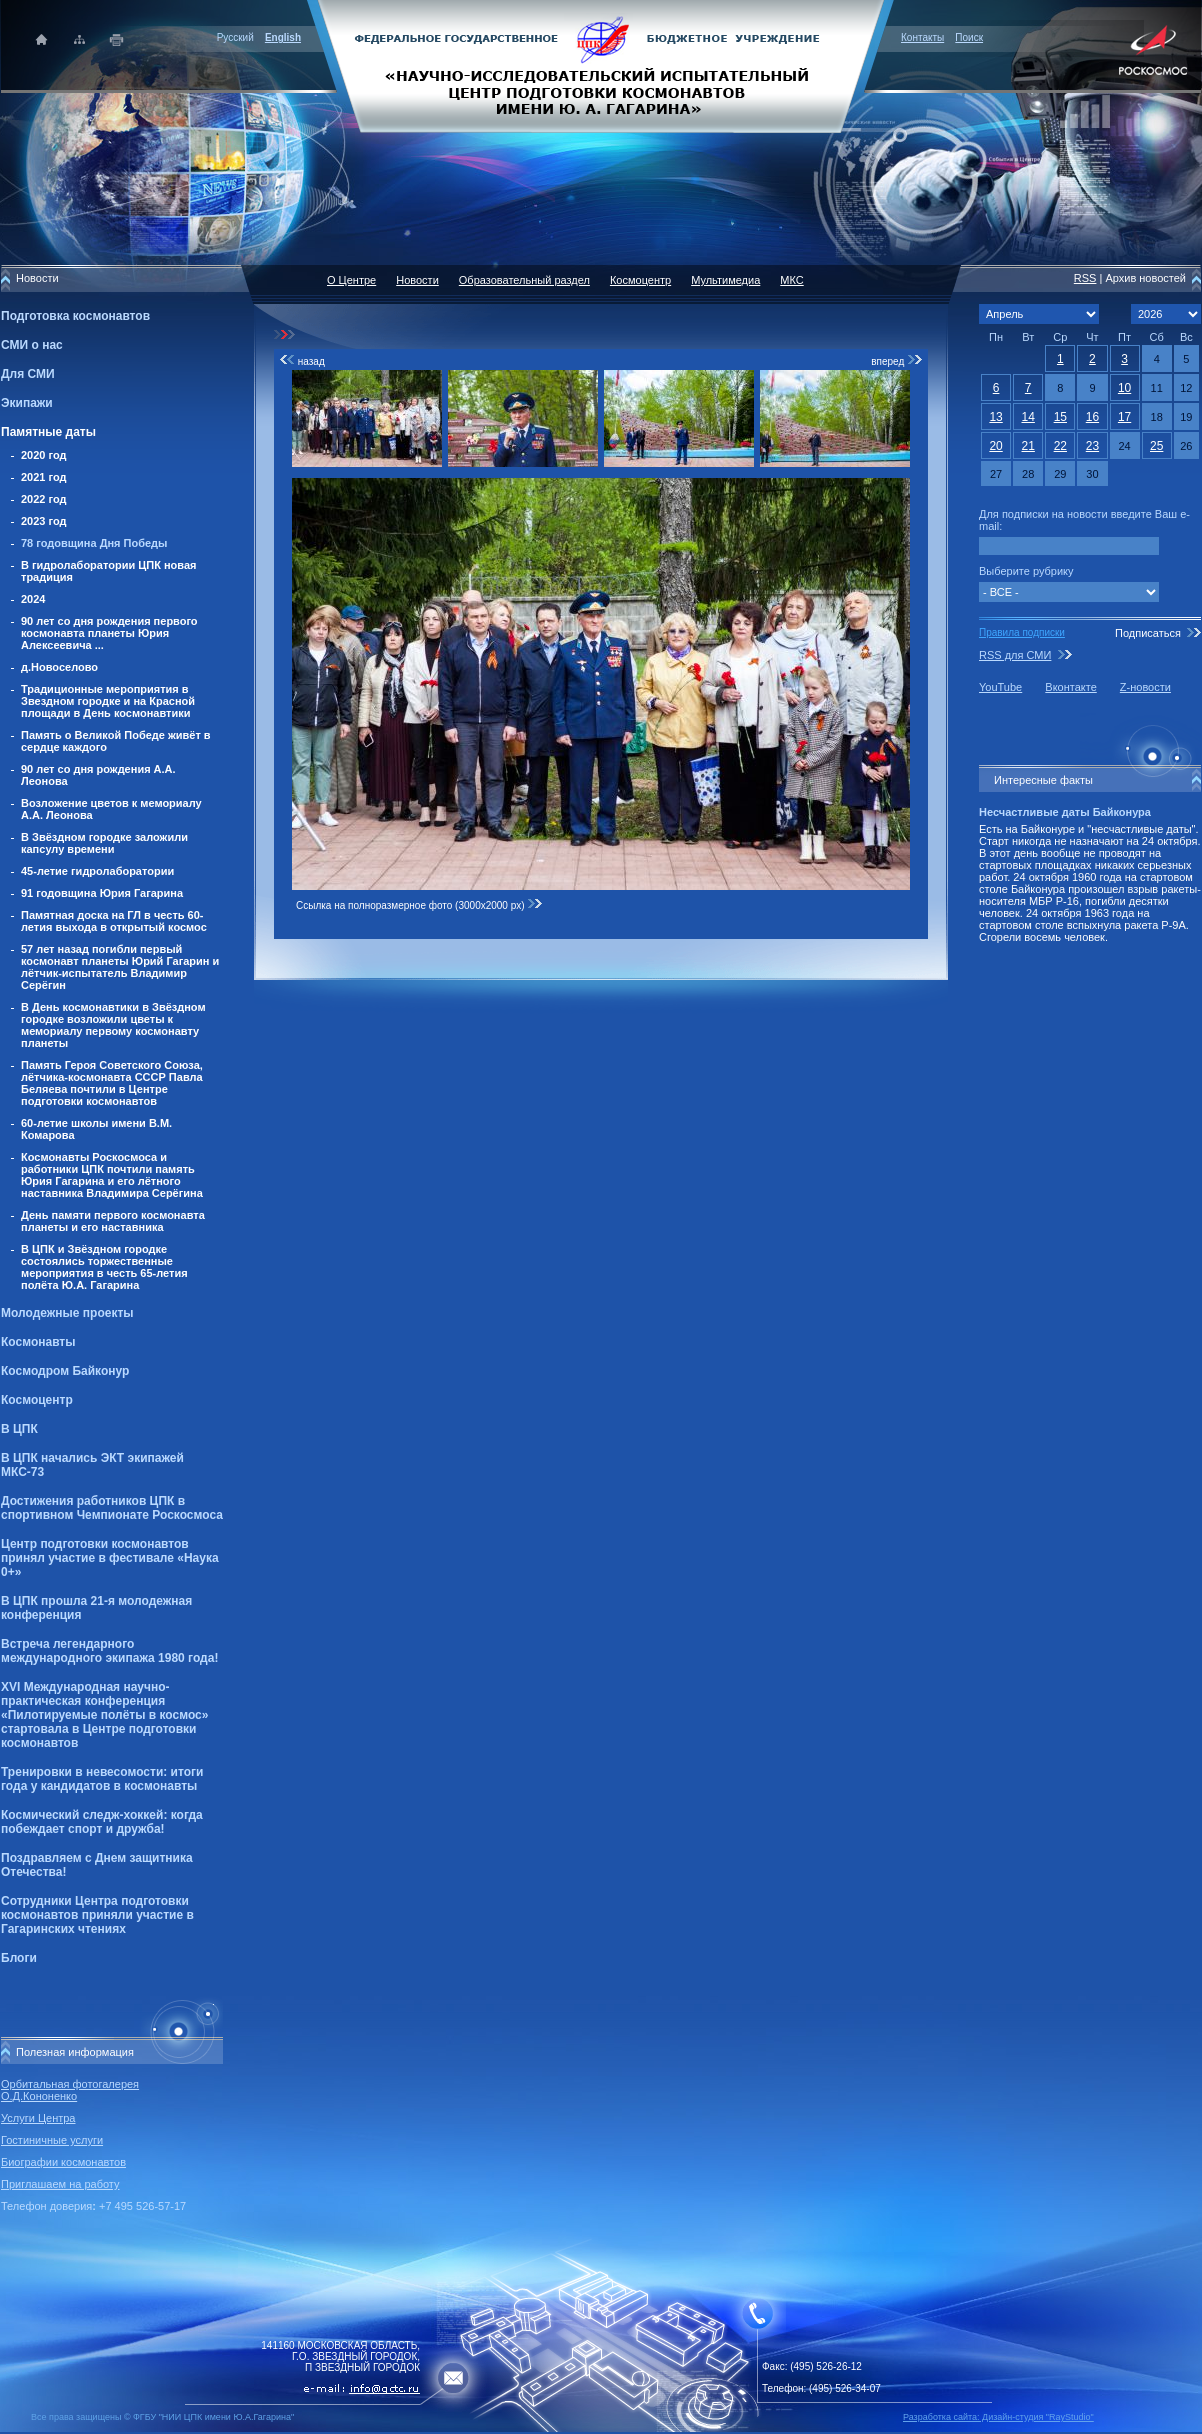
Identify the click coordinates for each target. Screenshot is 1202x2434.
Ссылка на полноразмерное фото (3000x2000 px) (419, 905)
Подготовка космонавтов (75, 316)
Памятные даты (48, 432)
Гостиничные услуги (52, 2140)
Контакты (922, 37)
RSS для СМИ (1015, 655)
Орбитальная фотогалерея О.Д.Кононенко (70, 2090)
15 (1060, 417)
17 (1124, 417)
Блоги (19, 1958)
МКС (791, 280)
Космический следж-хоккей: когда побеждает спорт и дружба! (102, 1822)
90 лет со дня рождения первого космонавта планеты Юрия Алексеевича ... (109, 633)
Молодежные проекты (67, 1313)
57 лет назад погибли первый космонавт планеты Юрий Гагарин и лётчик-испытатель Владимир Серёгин (120, 967)
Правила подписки (1022, 632)
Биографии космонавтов (63, 2162)
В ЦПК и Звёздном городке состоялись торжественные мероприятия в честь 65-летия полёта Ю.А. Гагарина (104, 1267)
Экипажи (27, 403)
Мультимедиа (725, 280)
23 (1092, 446)
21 (1028, 446)
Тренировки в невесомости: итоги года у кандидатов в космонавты (102, 1779)
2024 (33, 599)
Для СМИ (28, 374)
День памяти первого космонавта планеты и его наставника (113, 1221)
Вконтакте (1070, 687)
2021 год (44, 477)
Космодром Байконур (65, 1371)
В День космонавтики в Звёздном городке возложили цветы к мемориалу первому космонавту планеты (113, 1025)
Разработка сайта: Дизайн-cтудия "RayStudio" (998, 2417)
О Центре (351, 280)
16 (1092, 417)
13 (995, 417)
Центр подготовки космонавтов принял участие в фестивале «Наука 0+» (110, 1558)
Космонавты (38, 1342)
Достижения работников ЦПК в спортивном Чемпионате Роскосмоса (112, 1508)
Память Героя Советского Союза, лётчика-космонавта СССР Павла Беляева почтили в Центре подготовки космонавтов (112, 1083)
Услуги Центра (38, 2118)
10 (1124, 388)
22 (1060, 446)
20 (995, 446)
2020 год (44, 455)
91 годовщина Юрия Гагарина (102, 893)
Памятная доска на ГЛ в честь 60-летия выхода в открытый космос (114, 921)
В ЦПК (19, 1429)
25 (1156, 446)
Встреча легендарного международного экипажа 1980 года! (109, 1651)
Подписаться (1148, 633)
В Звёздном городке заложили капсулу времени (104, 843)
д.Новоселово (59, 667)
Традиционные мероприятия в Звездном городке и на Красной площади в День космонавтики (108, 701)
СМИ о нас (32, 345)
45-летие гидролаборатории (97, 871)
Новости (417, 280)
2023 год (44, 521)
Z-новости (1145, 687)
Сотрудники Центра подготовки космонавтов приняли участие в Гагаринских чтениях (97, 1915)
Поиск (969, 37)
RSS (1085, 278)
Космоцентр (37, 1400)
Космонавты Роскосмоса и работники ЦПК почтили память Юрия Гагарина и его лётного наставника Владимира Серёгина (112, 1175)
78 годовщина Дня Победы (94, 543)
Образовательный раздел (524, 280)
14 (1028, 417)
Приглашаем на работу (60, 2184)
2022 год (44, 499)
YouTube (1000, 687)
